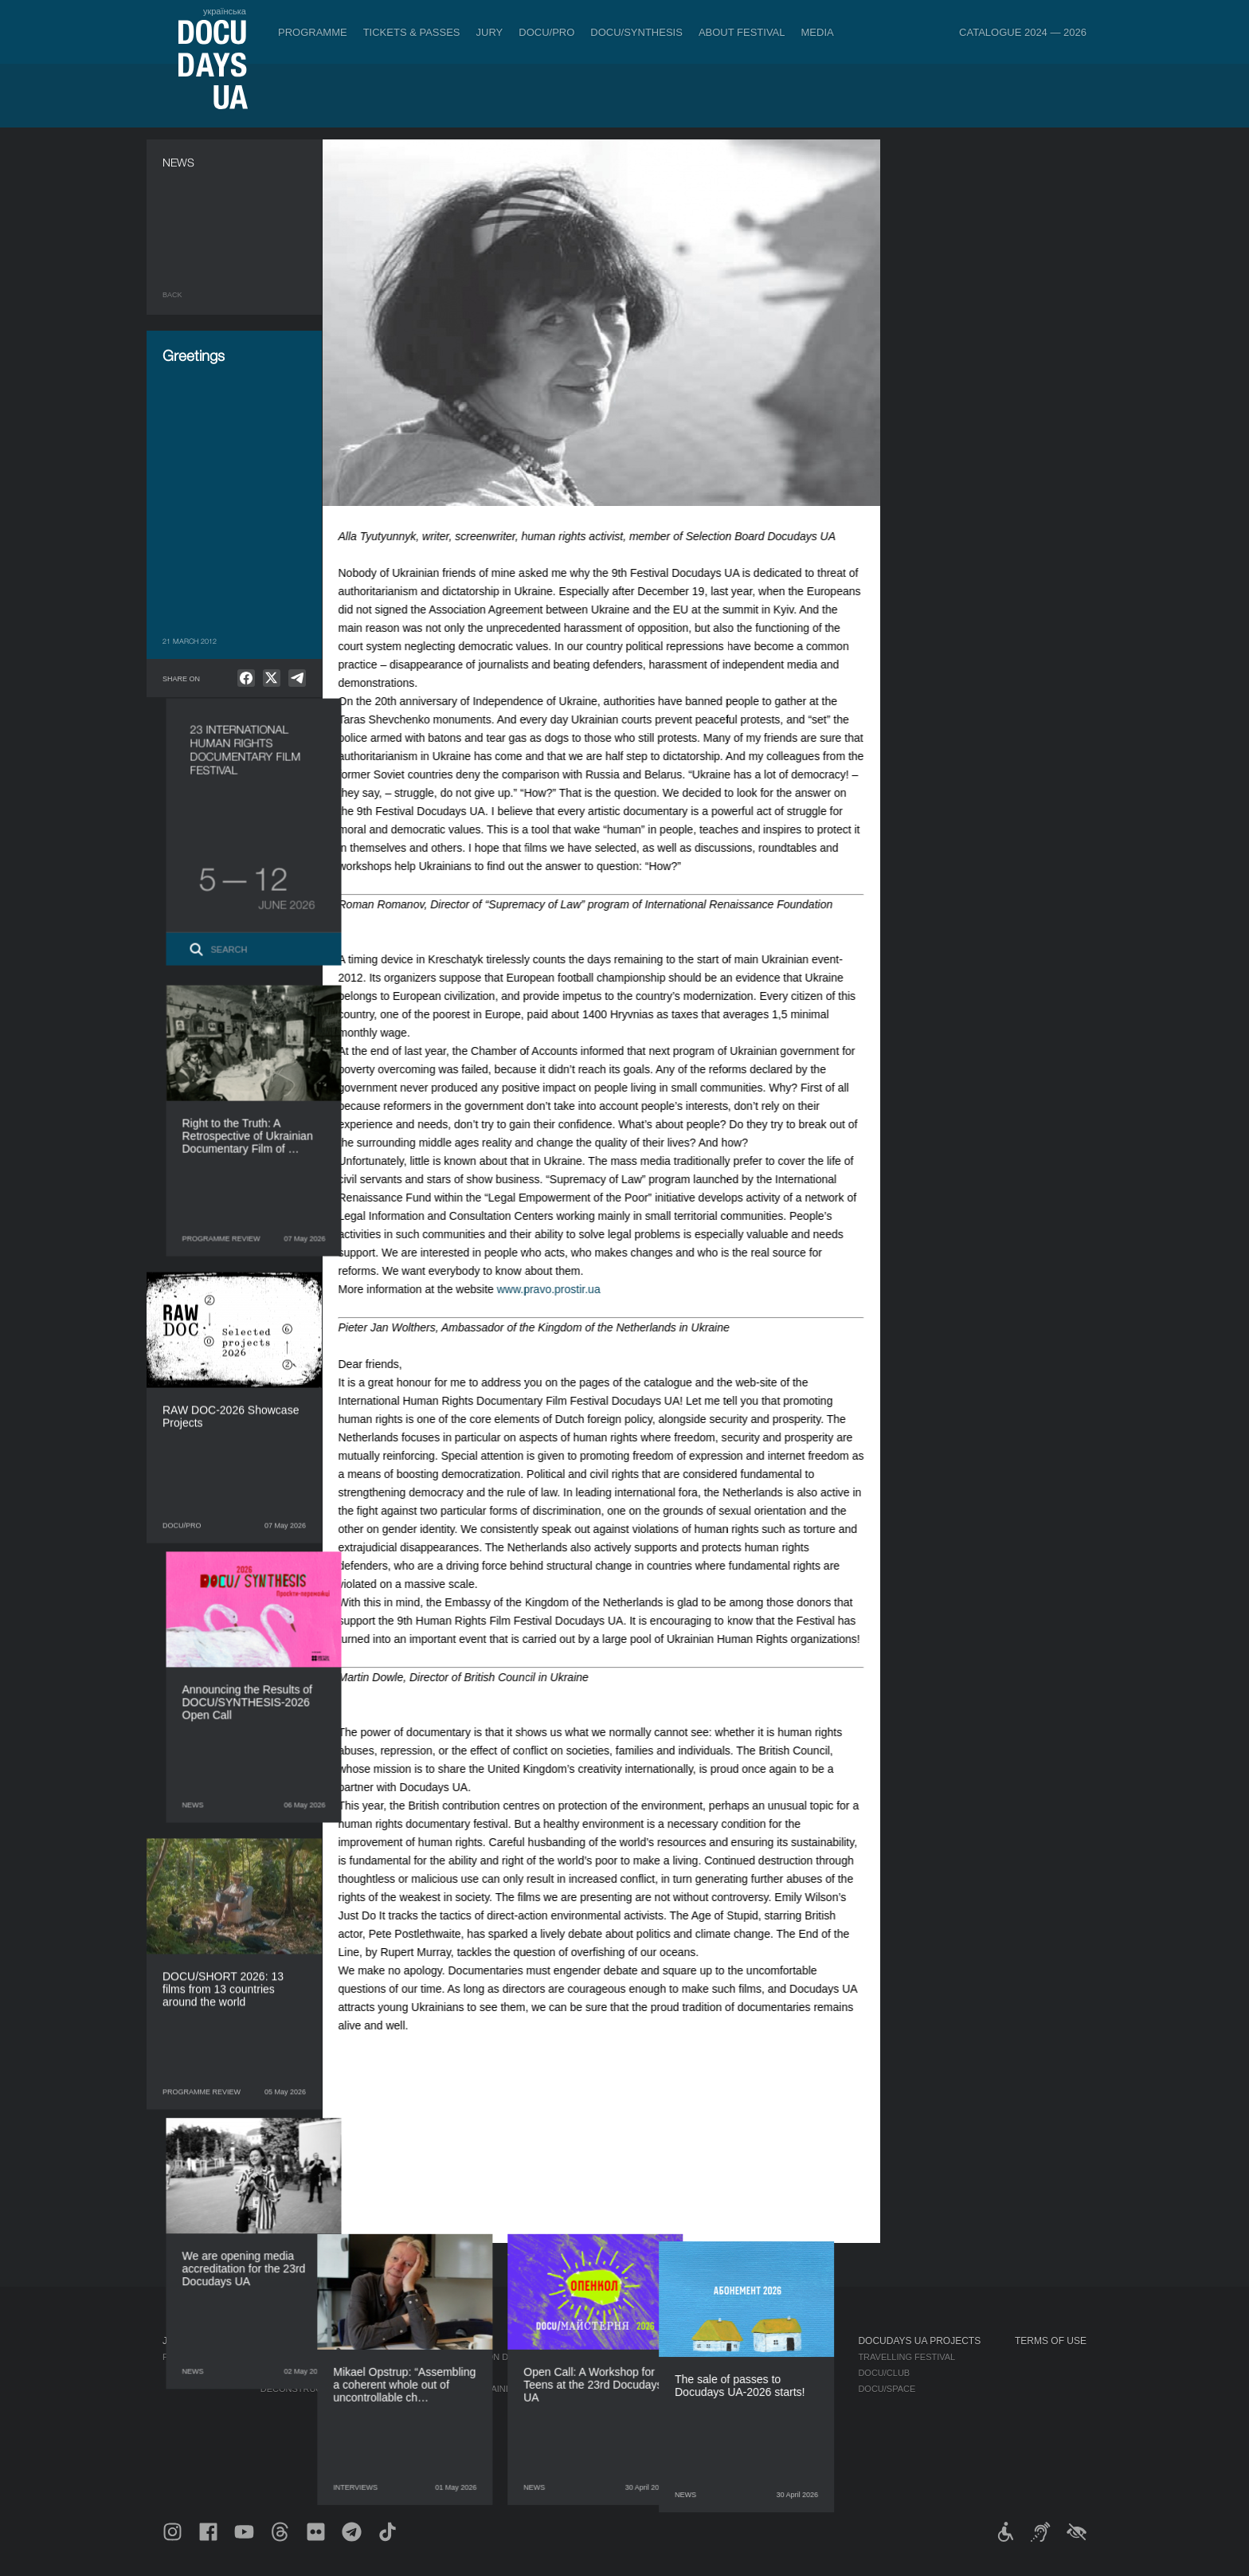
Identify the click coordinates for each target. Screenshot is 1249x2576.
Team (636, 2389)
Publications (194, 2357)
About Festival (742, 32)
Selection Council (670, 2373)
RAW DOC (404, 2373)
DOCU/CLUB (884, 2373)
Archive (644, 2468)
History (644, 2452)
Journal (184, 2341)
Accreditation (785, 2373)
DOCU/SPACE (886, 2389)
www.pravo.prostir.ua (564, 1289)
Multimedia (777, 2389)
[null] (246, 678)
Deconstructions (304, 2389)
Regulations (655, 2357)
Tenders (645, 2436)
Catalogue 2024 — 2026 (1023, 32)
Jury (489, 32)
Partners (647, 2404)
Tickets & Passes (411, 32)
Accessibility (657, 2420)
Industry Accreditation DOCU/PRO (466, 2357)
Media (817, 32)
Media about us (787, 2357)
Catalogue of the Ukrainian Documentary (487, 2389)
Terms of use (1051, 2341)
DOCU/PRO (546, 32)
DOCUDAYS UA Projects (919, 2341)
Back (172, 295)
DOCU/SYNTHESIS (636, 32)
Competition (290, 2357)
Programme (312, 32)
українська (224, 11)
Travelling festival (906, 2357)
